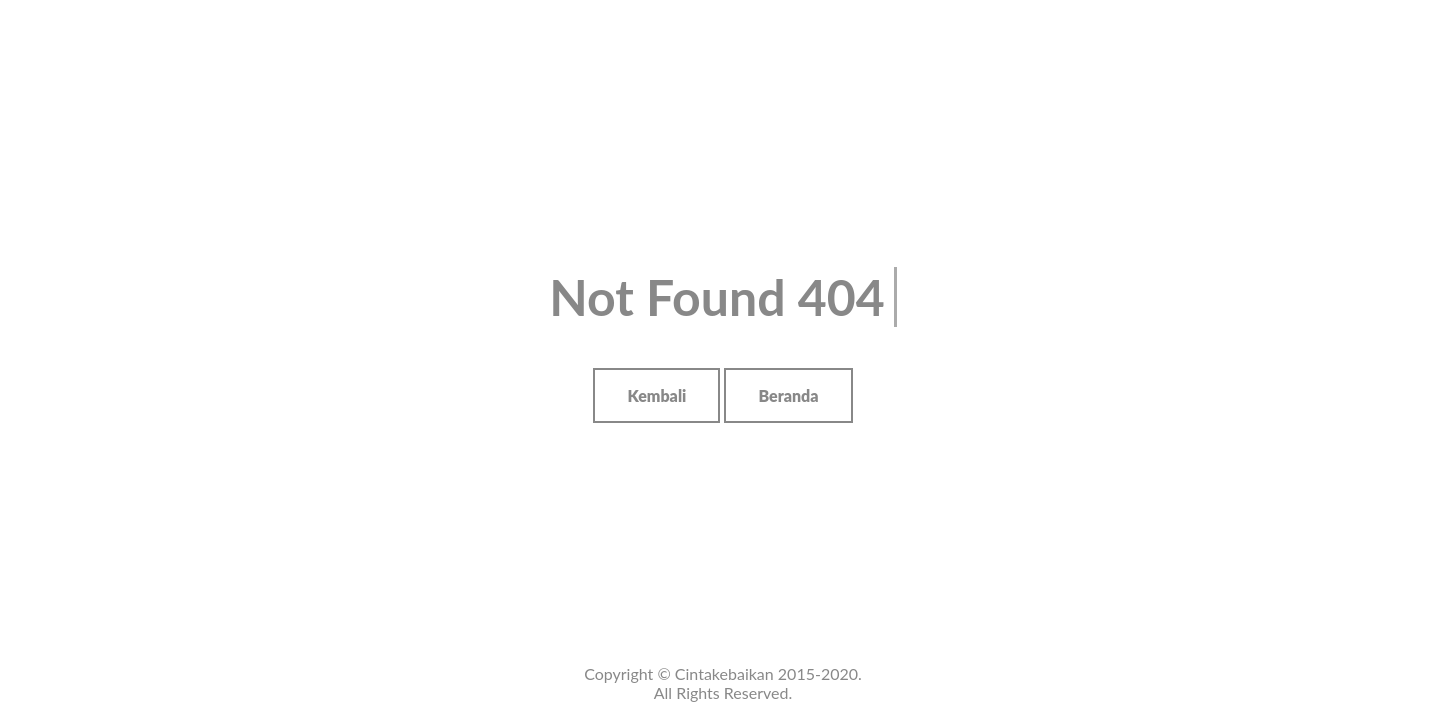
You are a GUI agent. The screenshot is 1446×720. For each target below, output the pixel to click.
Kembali (656, 395)
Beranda (788, 395)
